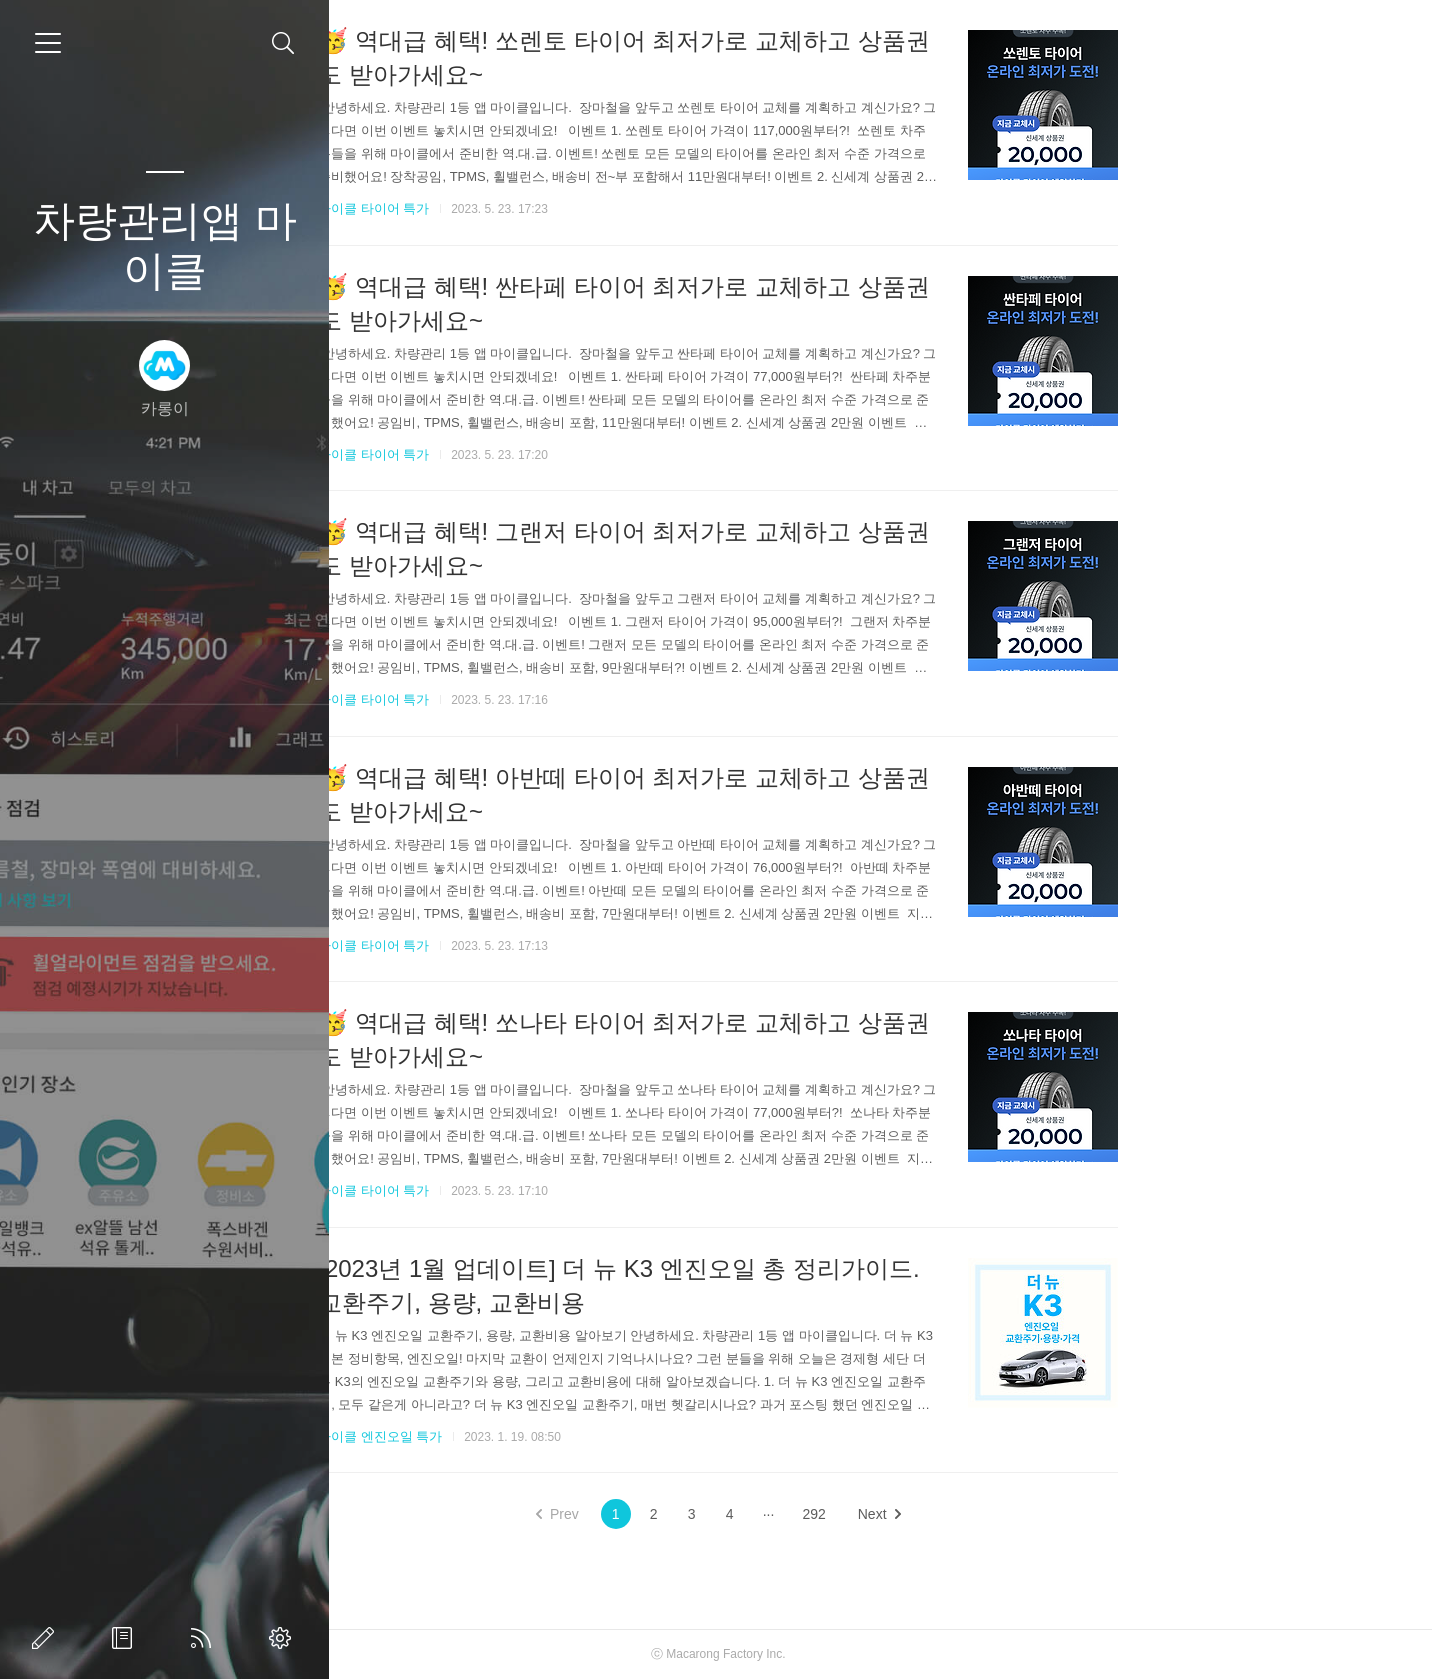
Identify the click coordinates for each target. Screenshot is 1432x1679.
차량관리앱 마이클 (165, 245)
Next (1041, 1514)
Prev (719, 1514)
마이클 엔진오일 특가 (543, 1436)
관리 (284, 1638)
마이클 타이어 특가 (536, 208)
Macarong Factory (877, 1654)
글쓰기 (47, 1638)
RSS (205, 1638)
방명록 (126, 1638)
